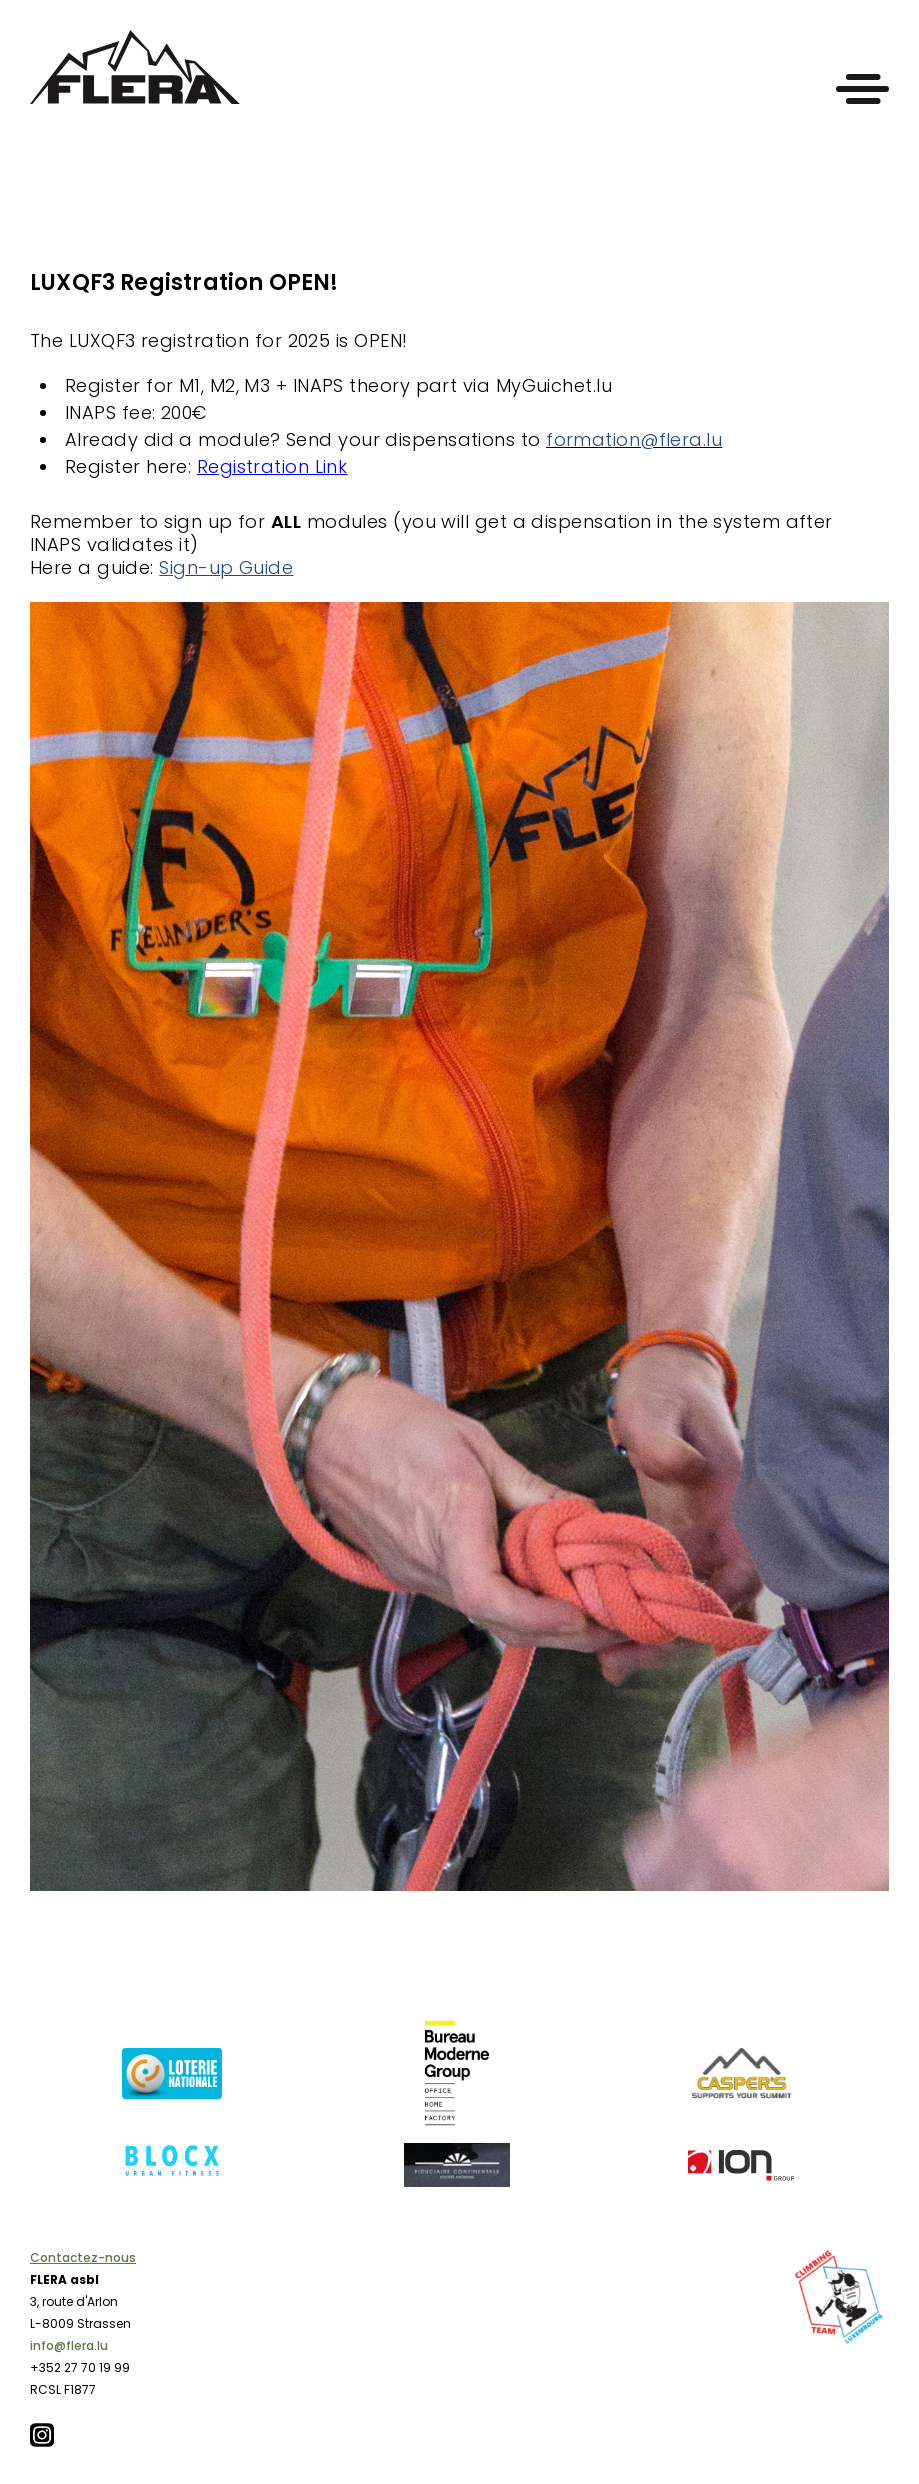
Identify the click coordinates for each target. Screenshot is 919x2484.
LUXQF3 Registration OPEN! (184, 282)
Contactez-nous (83, 2257)
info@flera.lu (69, 2345)
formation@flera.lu (634, 439)
